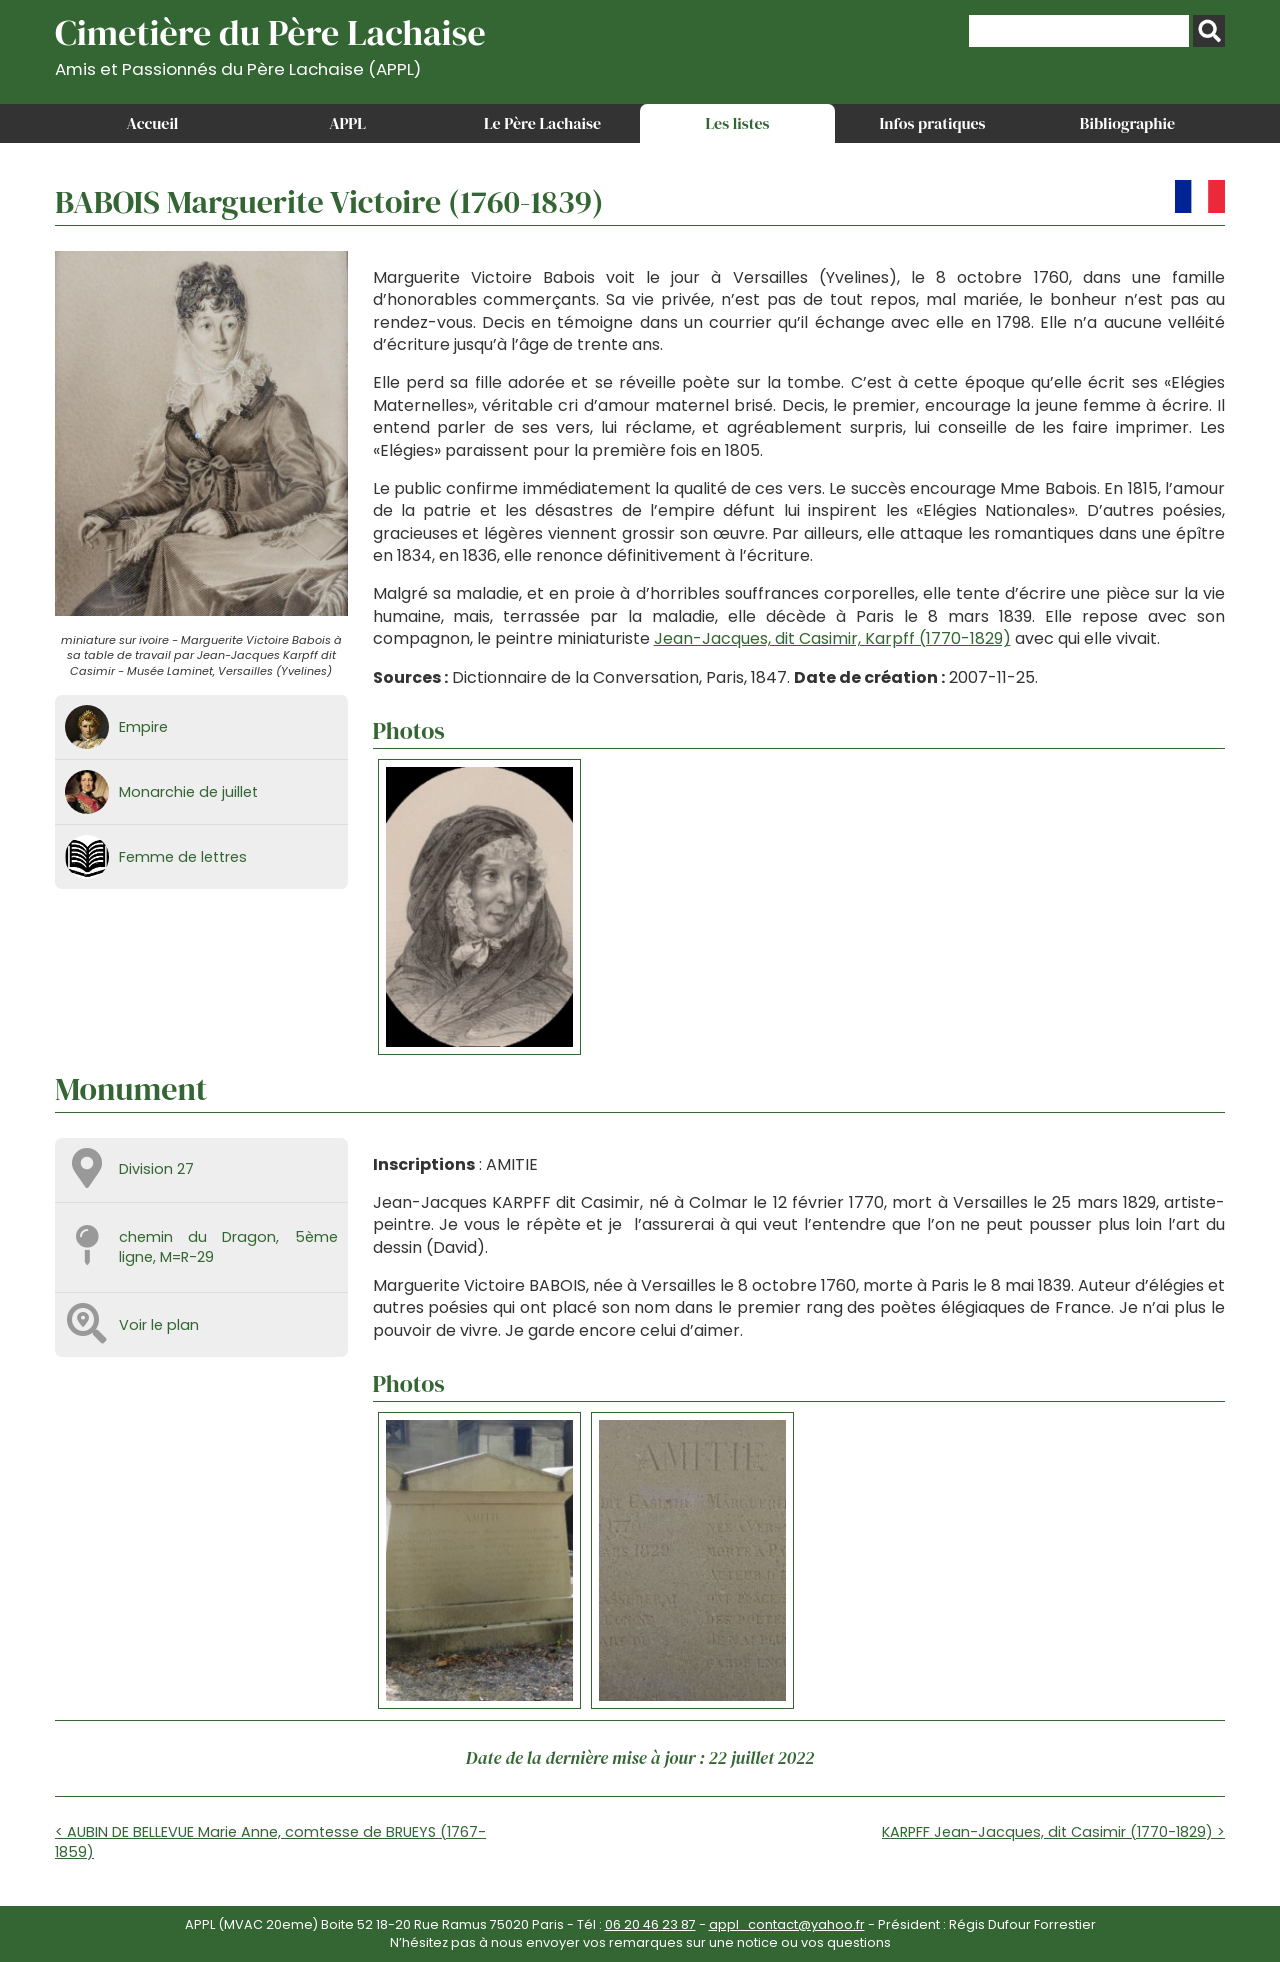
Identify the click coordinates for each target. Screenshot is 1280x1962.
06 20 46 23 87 (650, 1924)
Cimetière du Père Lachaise (270, 43)
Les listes (737, 123)
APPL (347, 123)
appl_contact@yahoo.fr (787, 1924)
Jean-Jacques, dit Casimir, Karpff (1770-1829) (832, 638)
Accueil (153, 123)
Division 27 (156, 1169)
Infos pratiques (932, 123)
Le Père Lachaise (542, 123)
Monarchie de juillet (188, 792)
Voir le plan (159, 1325)
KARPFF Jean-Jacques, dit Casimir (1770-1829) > (1053, 1832)
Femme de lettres (183, 857)
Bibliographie (1127, 123)
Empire (143, 727)
